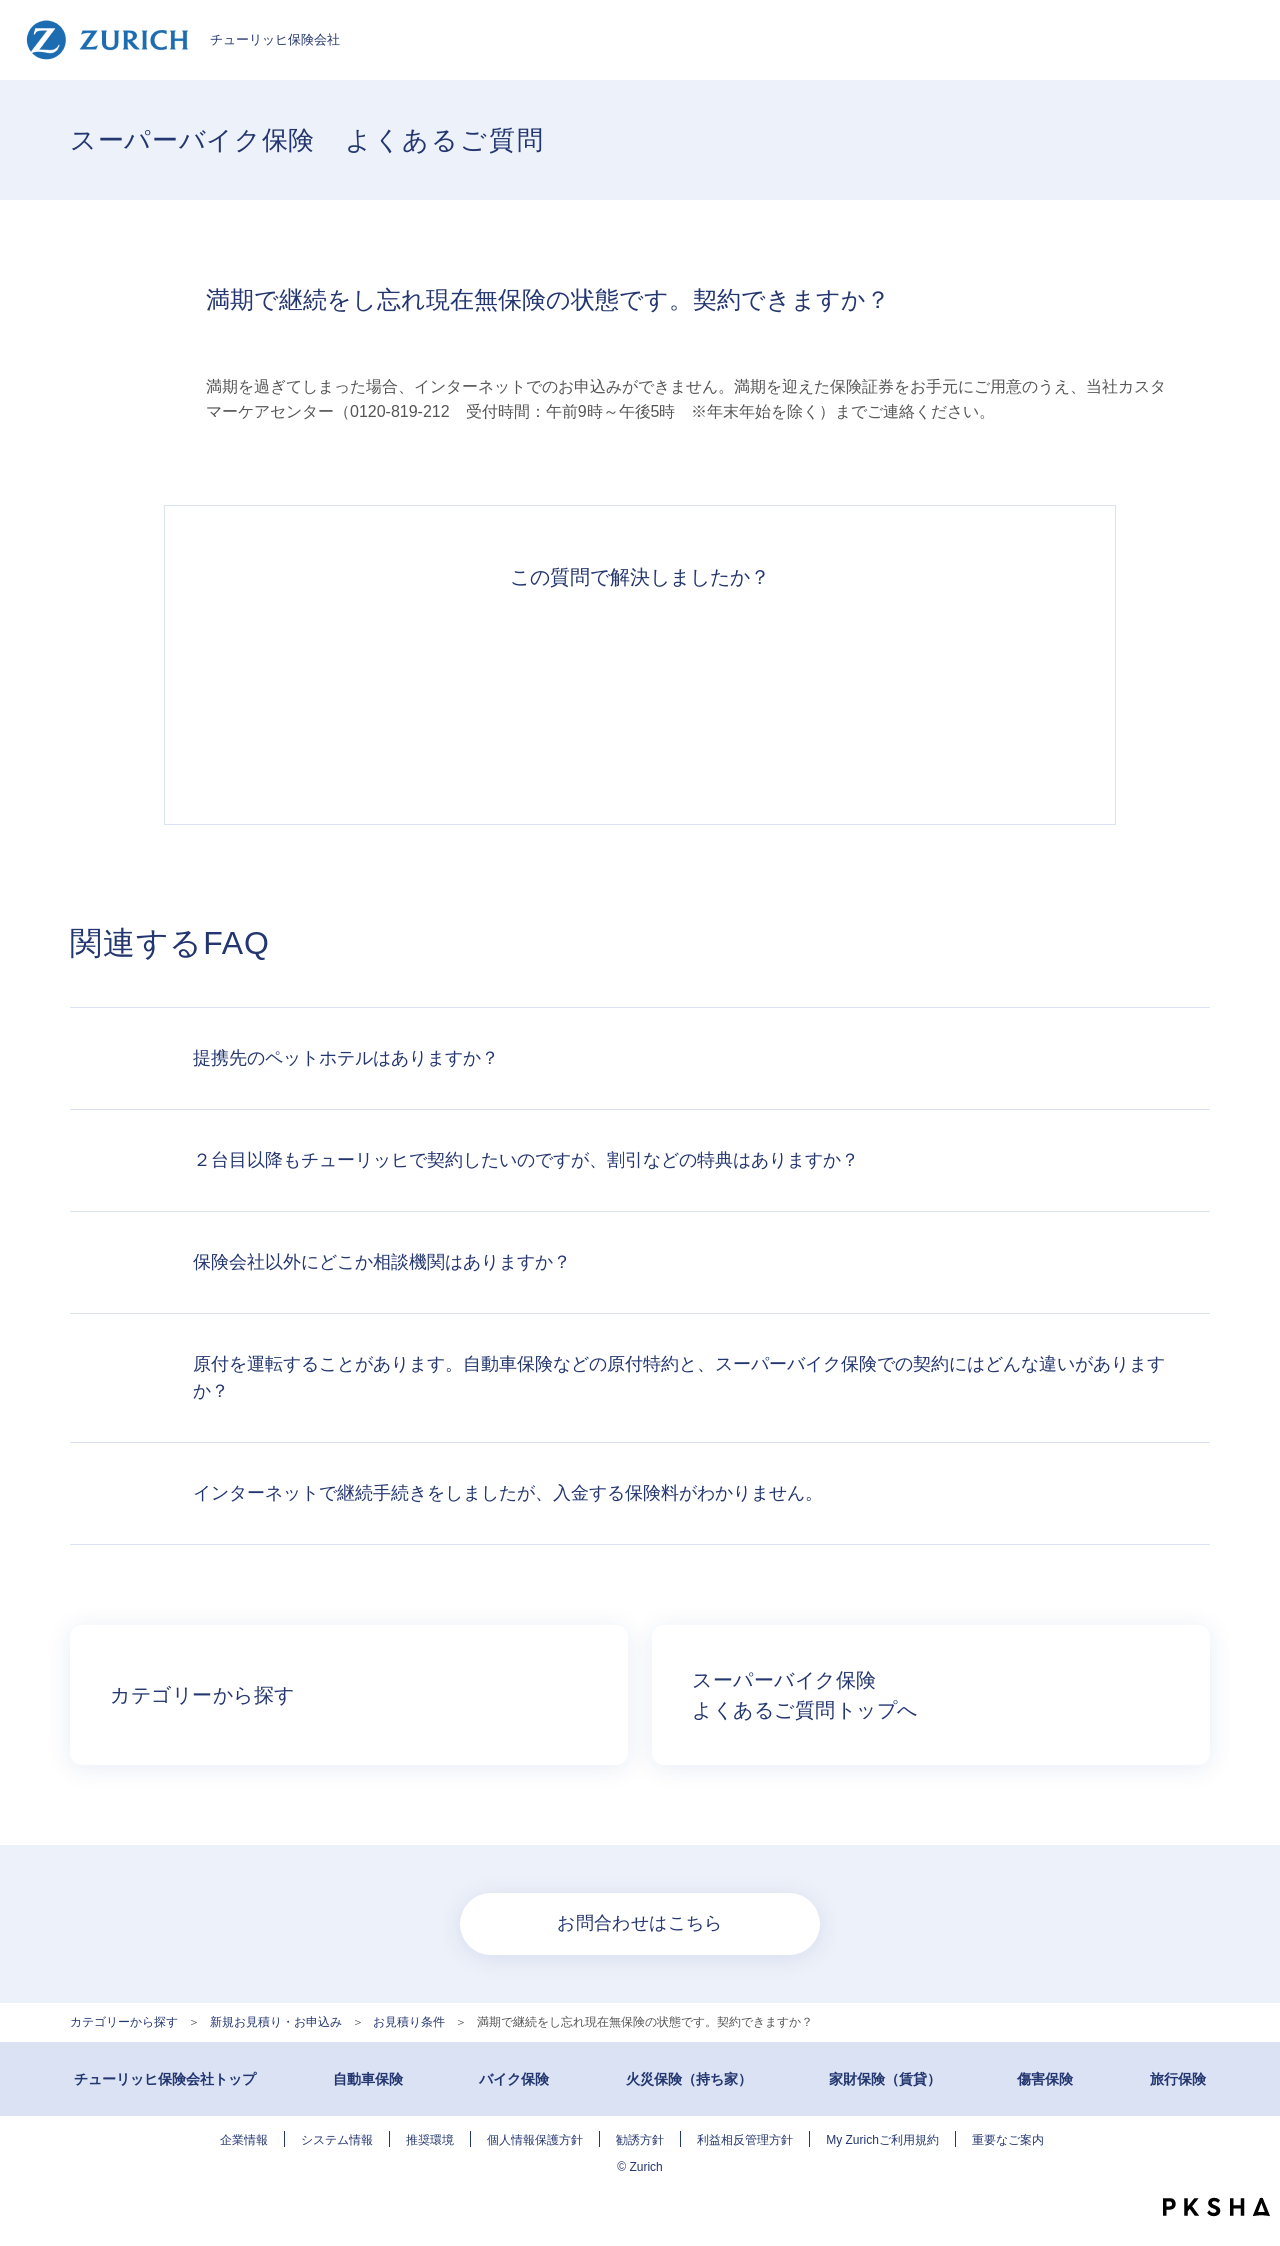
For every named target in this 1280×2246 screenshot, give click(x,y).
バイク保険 (514, 2079)
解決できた (364, 696)
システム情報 (337, 2140)
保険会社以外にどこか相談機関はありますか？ (382, 1262)
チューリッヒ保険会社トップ (165, 2079)
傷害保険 (1045, 2079)
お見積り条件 (409, 2022)
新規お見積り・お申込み (276, 2022)
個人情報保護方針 (535, 2140)
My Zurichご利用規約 (882, 2140)
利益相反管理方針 (745, 2140)
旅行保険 (1178, 2079)
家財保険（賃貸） (885, 2079)
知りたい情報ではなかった (916, 696)
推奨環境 (430, 2140)
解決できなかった (732, 696)
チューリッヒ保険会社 (182, 40)
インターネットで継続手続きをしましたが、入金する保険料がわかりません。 (508, 1493)
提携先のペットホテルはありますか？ (346, 1058)
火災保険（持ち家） (689, 2079)
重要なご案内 (1008, 2140)
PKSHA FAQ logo (1216, 2207)
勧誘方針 (640, 2140)
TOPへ (1250, 2166)
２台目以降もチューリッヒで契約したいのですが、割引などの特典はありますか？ (526, 1160)
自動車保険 (368, 2079)
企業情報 (244, 2140)
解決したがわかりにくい (548, 696)
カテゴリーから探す (124, 2022)
